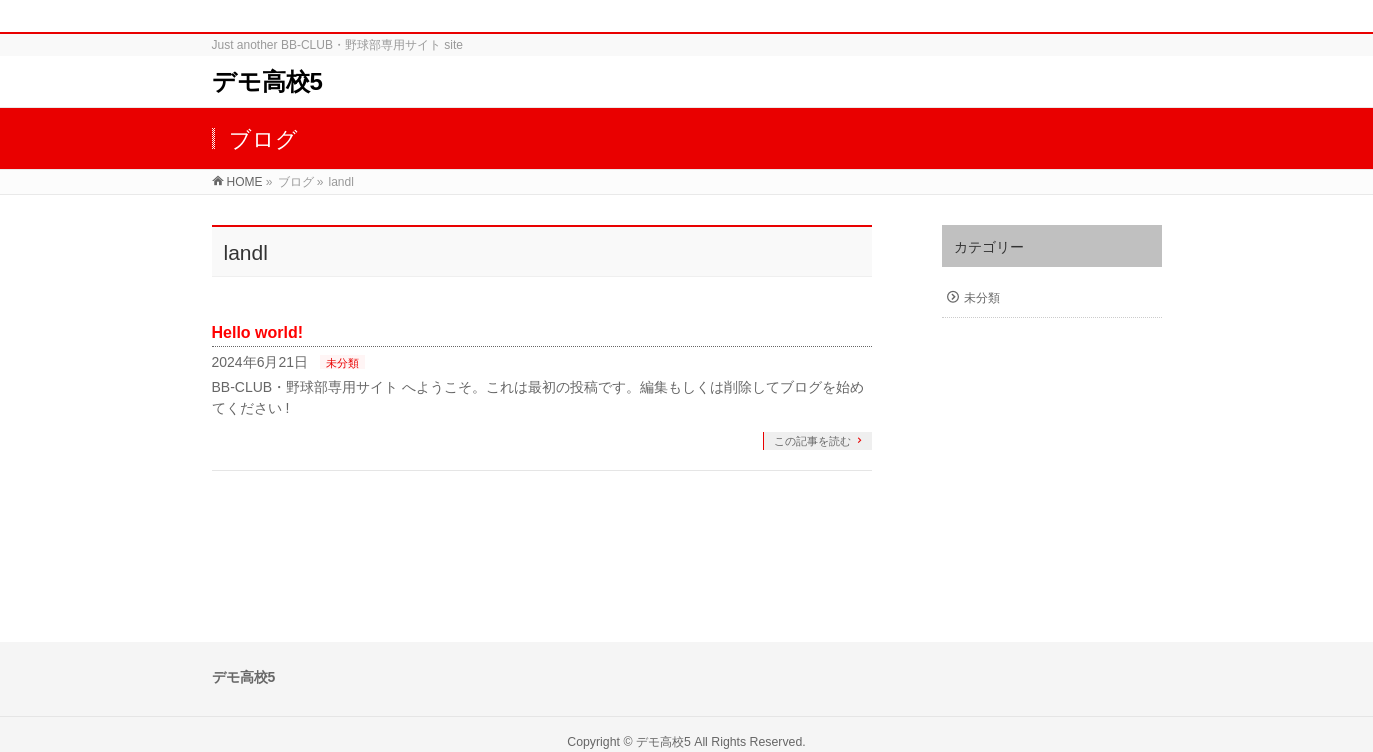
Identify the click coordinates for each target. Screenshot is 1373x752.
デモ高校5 (267, 81)
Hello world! (258, 332)
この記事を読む (812, 441)
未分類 (342, 363)
